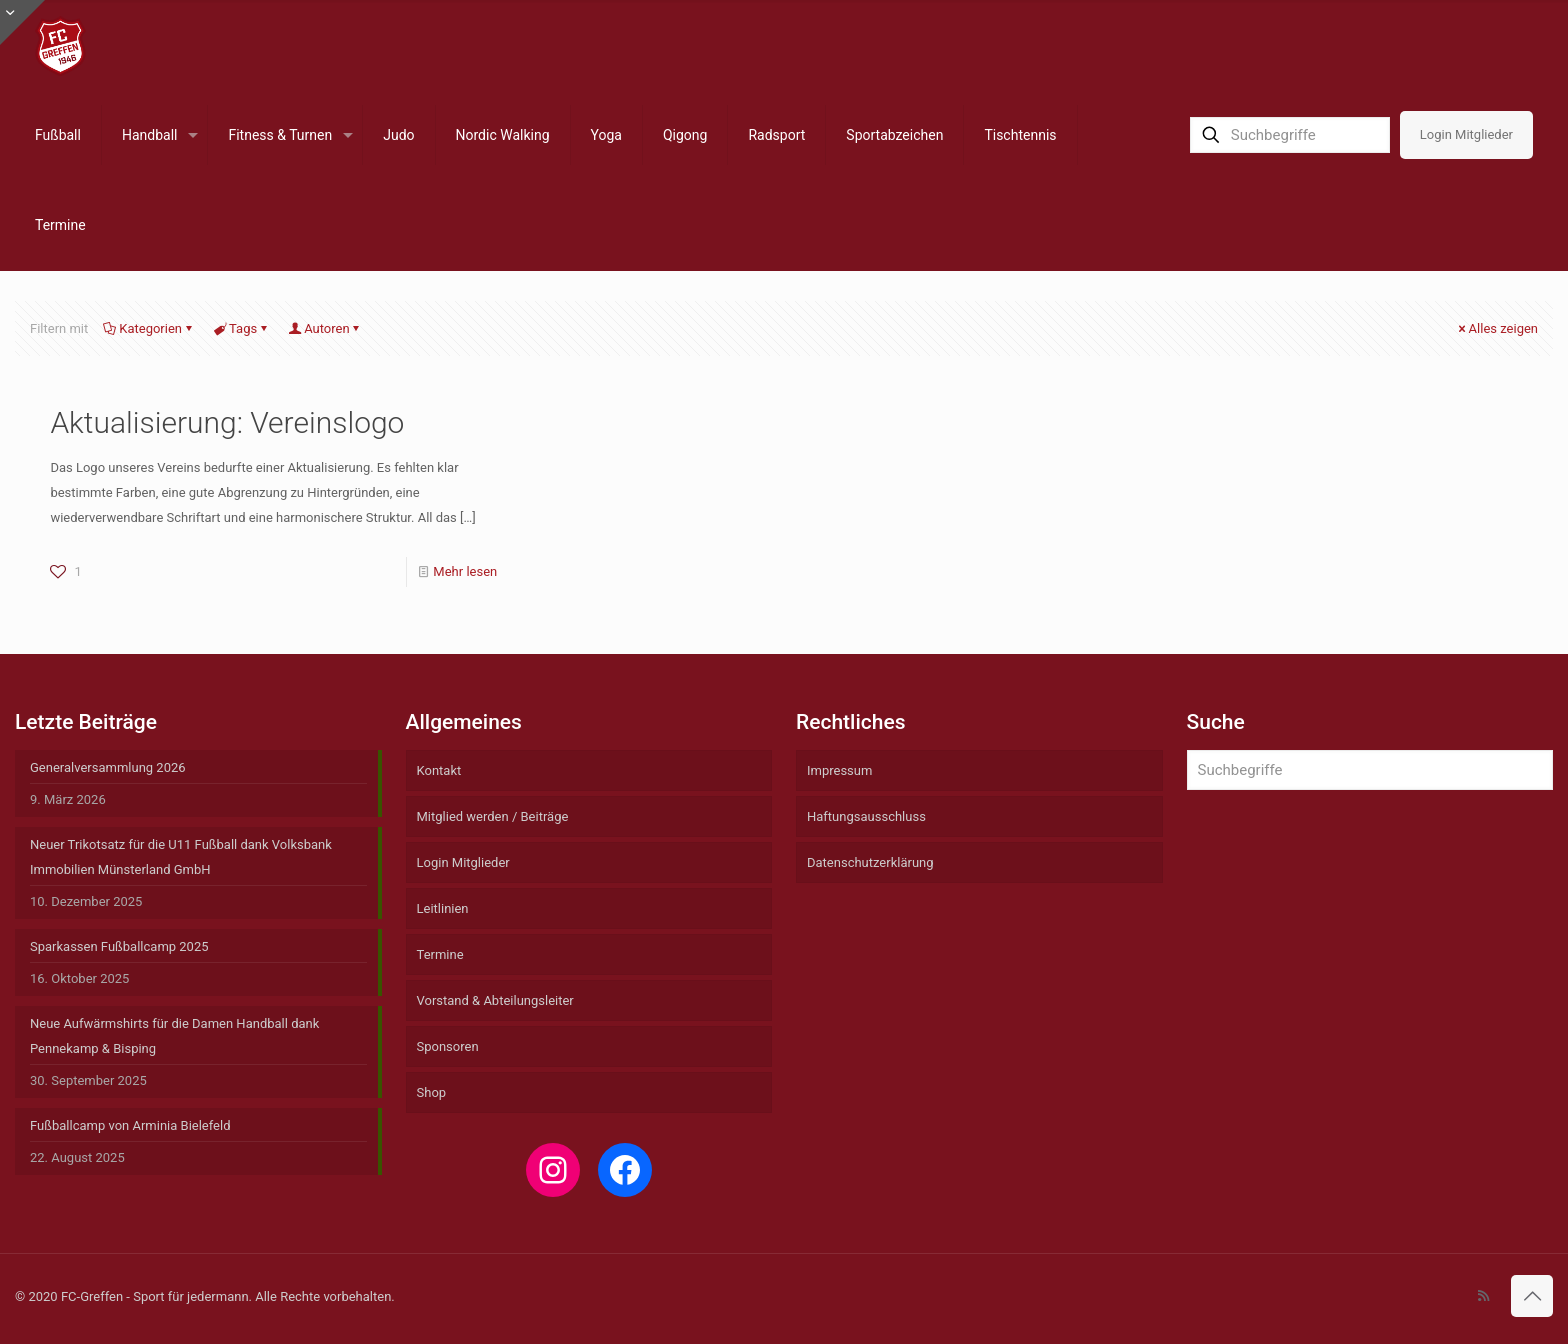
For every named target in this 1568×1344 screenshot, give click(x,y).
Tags (241, 328)
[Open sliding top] (22, 22)
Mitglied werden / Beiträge (493, 816)
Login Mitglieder (1466, 134)
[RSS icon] (1483, 1296)
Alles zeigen (1497, 328)
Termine (440, 954)
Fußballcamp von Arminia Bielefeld (130, 1125)
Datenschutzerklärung (870, 862)
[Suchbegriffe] (1290, 135)
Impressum (839, 770)
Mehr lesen (465, 571)
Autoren (325, 328)
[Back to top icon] (1532, 1296)
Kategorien (149, 328)
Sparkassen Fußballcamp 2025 (119, 946)
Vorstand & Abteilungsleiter (495, 1000)
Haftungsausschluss (866, 816)
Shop (432, 1092)
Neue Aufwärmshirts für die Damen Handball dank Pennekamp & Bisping (174, 1036)
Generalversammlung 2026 (108, 767)
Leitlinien (443, 908)
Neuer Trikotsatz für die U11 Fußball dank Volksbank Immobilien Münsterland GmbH (181, 857)
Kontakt (439, 770)
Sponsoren (448, 1046)
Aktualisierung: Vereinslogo (227, 422)
